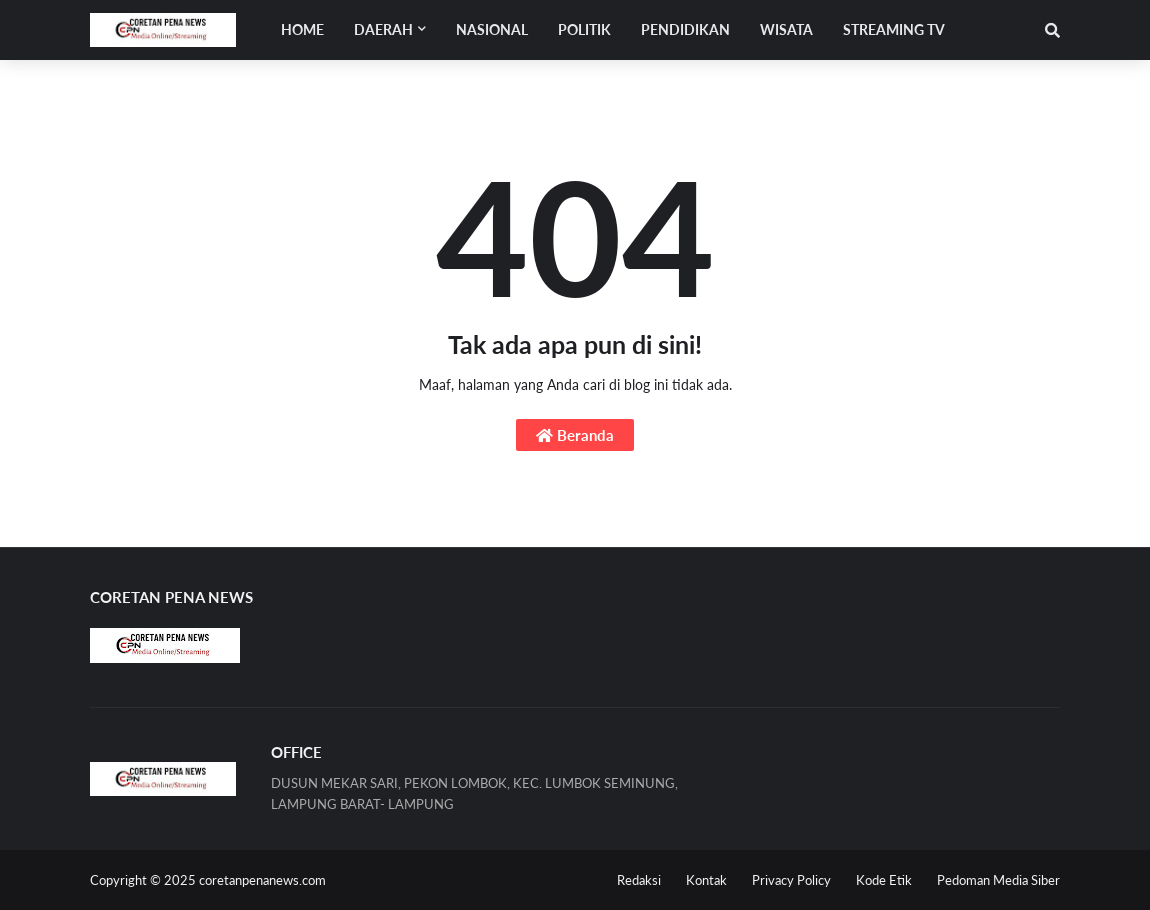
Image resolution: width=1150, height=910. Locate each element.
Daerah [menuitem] (383, 29)
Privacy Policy (791, 880)
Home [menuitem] (302, 29)
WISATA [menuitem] (786, 29)
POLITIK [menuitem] (584, 29)
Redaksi (639, 880)
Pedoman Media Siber (998, 880)
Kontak (706, 880)
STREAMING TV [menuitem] (894, 29)
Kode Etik (884, 880)
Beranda (575, 435)
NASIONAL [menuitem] (492, 29)
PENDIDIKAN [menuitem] (685, 29)
